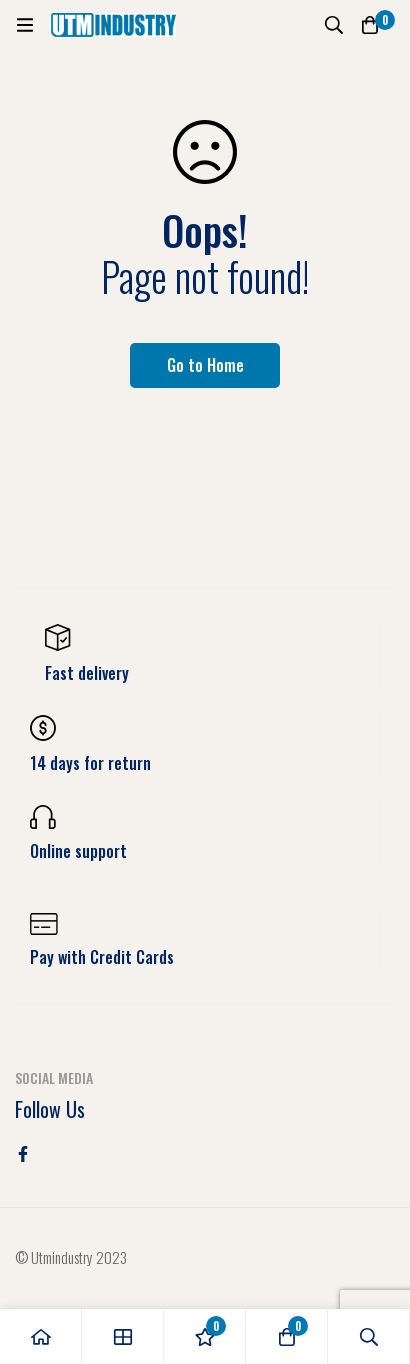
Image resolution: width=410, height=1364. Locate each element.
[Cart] (370, 25)
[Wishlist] (205, 1336)
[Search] (334, 25)
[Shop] (123, 1336)
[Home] (41, 1336)
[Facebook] (23, 1154)
